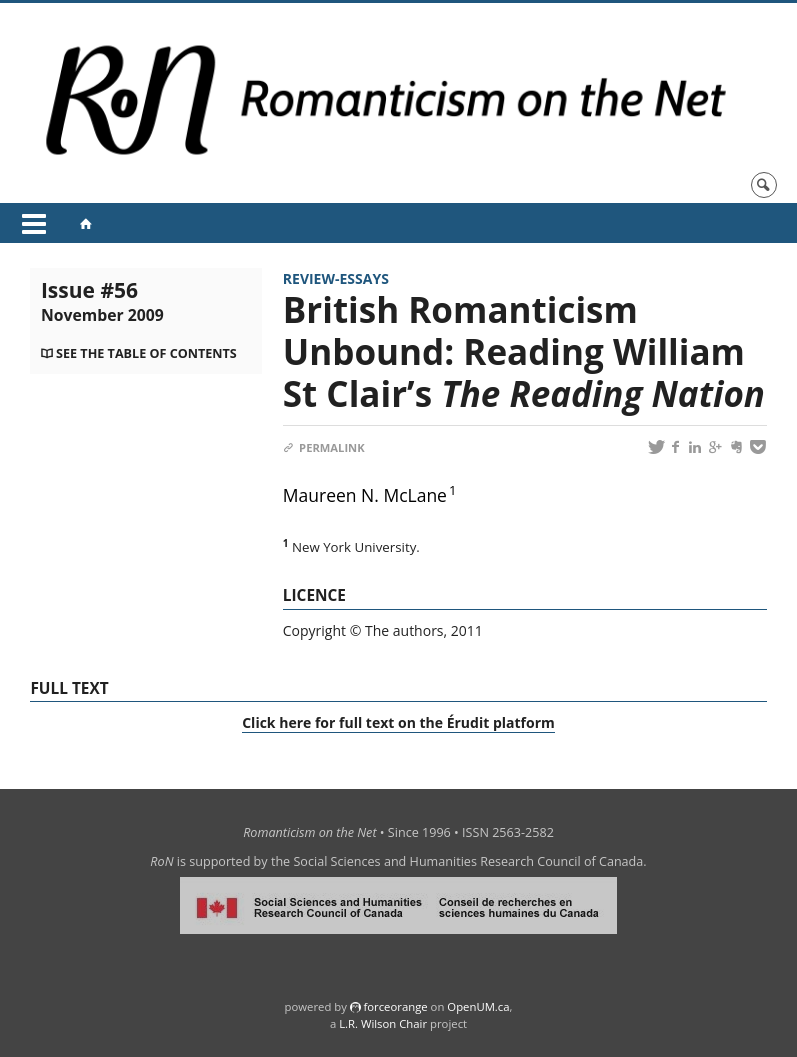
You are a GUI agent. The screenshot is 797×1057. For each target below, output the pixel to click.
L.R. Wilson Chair (383, 1023)
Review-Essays (336, 278)
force (395, 1006)
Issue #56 (102, 301)
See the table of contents (146, 353)
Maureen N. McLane (365, 495)
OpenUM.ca (478, 1006)
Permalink (324, 447)
